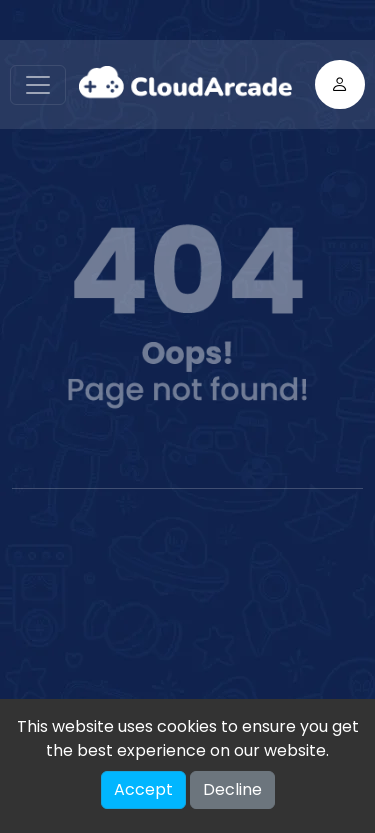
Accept (143, 789)
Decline (232, 789)
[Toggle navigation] (38, 85)
